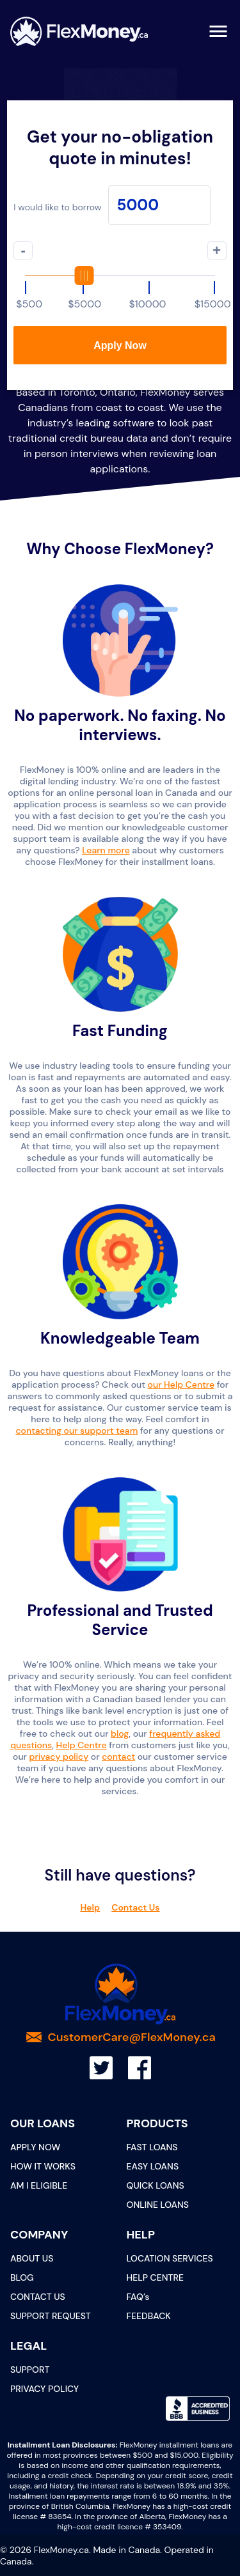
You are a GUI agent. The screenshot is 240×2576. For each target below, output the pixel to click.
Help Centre (81, 1745)
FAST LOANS (152, 2147)
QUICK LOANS (155, 2185)
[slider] (120, 275)
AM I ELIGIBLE (38, 2185)
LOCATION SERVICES (170, 2258)
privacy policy (59, 1756)
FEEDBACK (149, 2316)
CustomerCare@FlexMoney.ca (131, 2037)
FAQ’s (138, 2296)
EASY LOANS (153, 2166)
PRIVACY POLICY (44, 2388)
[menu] (218, 31)
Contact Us (135, 1907)
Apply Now (120, 345)
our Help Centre (181, 1384)
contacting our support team (76, 1430)
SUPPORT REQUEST (50, 2316)
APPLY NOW (35, 2147)
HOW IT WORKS (43, 2166)
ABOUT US (31, 2258)
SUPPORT (29, 2369)
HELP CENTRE (155, 2277)
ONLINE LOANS (158, 2204)
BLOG (22, 2277)
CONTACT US (37, 2296)
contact (118, 1756)
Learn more (106, 850)
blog (120, 1733)
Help (90, 1907)
